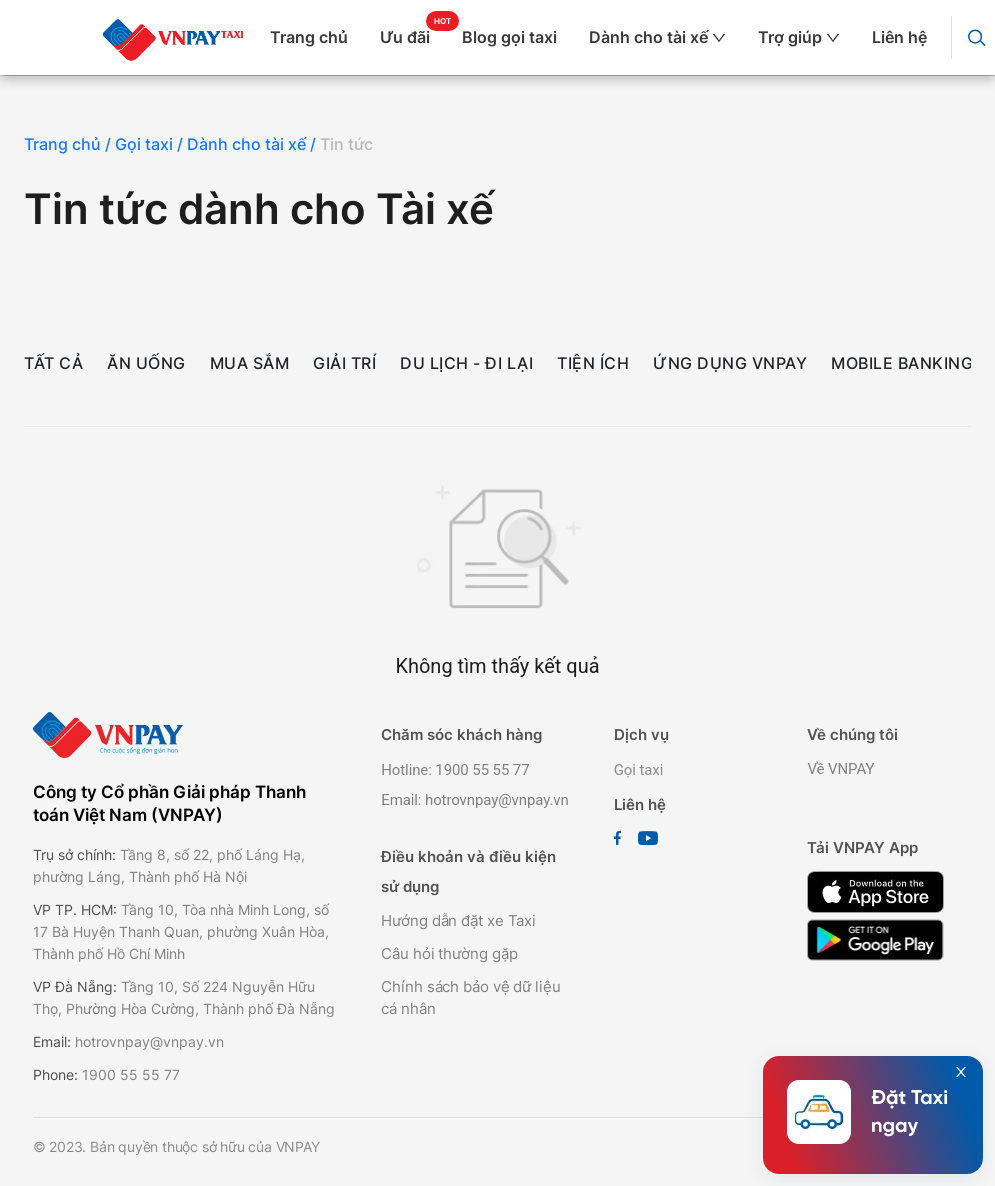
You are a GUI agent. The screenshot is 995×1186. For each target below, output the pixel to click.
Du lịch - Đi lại (466, 363)
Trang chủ (309, 37)
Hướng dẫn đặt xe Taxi (458, 920)
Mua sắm (250, 363)
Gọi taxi (639, 770)
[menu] (606, 37)
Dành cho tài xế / (253, 144)
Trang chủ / (69, 144)
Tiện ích (593, 363)
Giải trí (344, 363)
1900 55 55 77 (131, 1074)
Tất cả (53, 363)
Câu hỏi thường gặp (449, 953)
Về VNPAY (840, 769)
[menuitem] (317, 38)
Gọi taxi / (151, 144)
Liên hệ (899, 37)
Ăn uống (146, 363)
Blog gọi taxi (509, 37)
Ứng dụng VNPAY (730, 363)
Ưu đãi (405, 37)
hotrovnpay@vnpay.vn (149, 1041)
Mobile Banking (902, 363)
